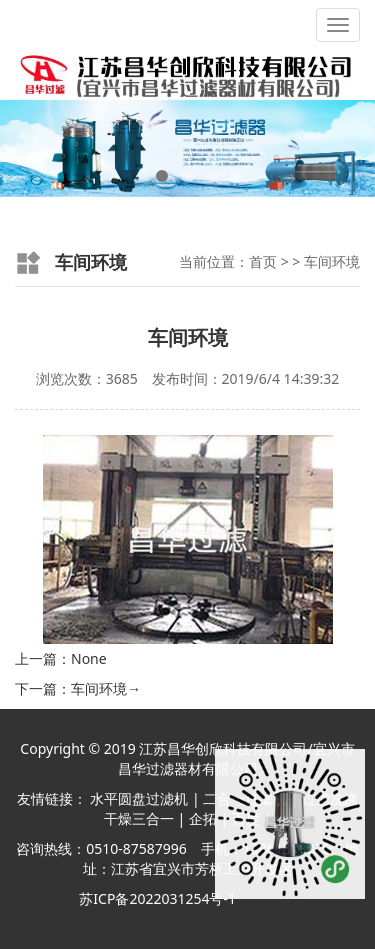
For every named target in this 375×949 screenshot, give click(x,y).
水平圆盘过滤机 (139, 798)
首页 (263, 261)
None (89, 658)
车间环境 (332, 261)
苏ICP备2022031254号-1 (157, 898)
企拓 (203, 818)
